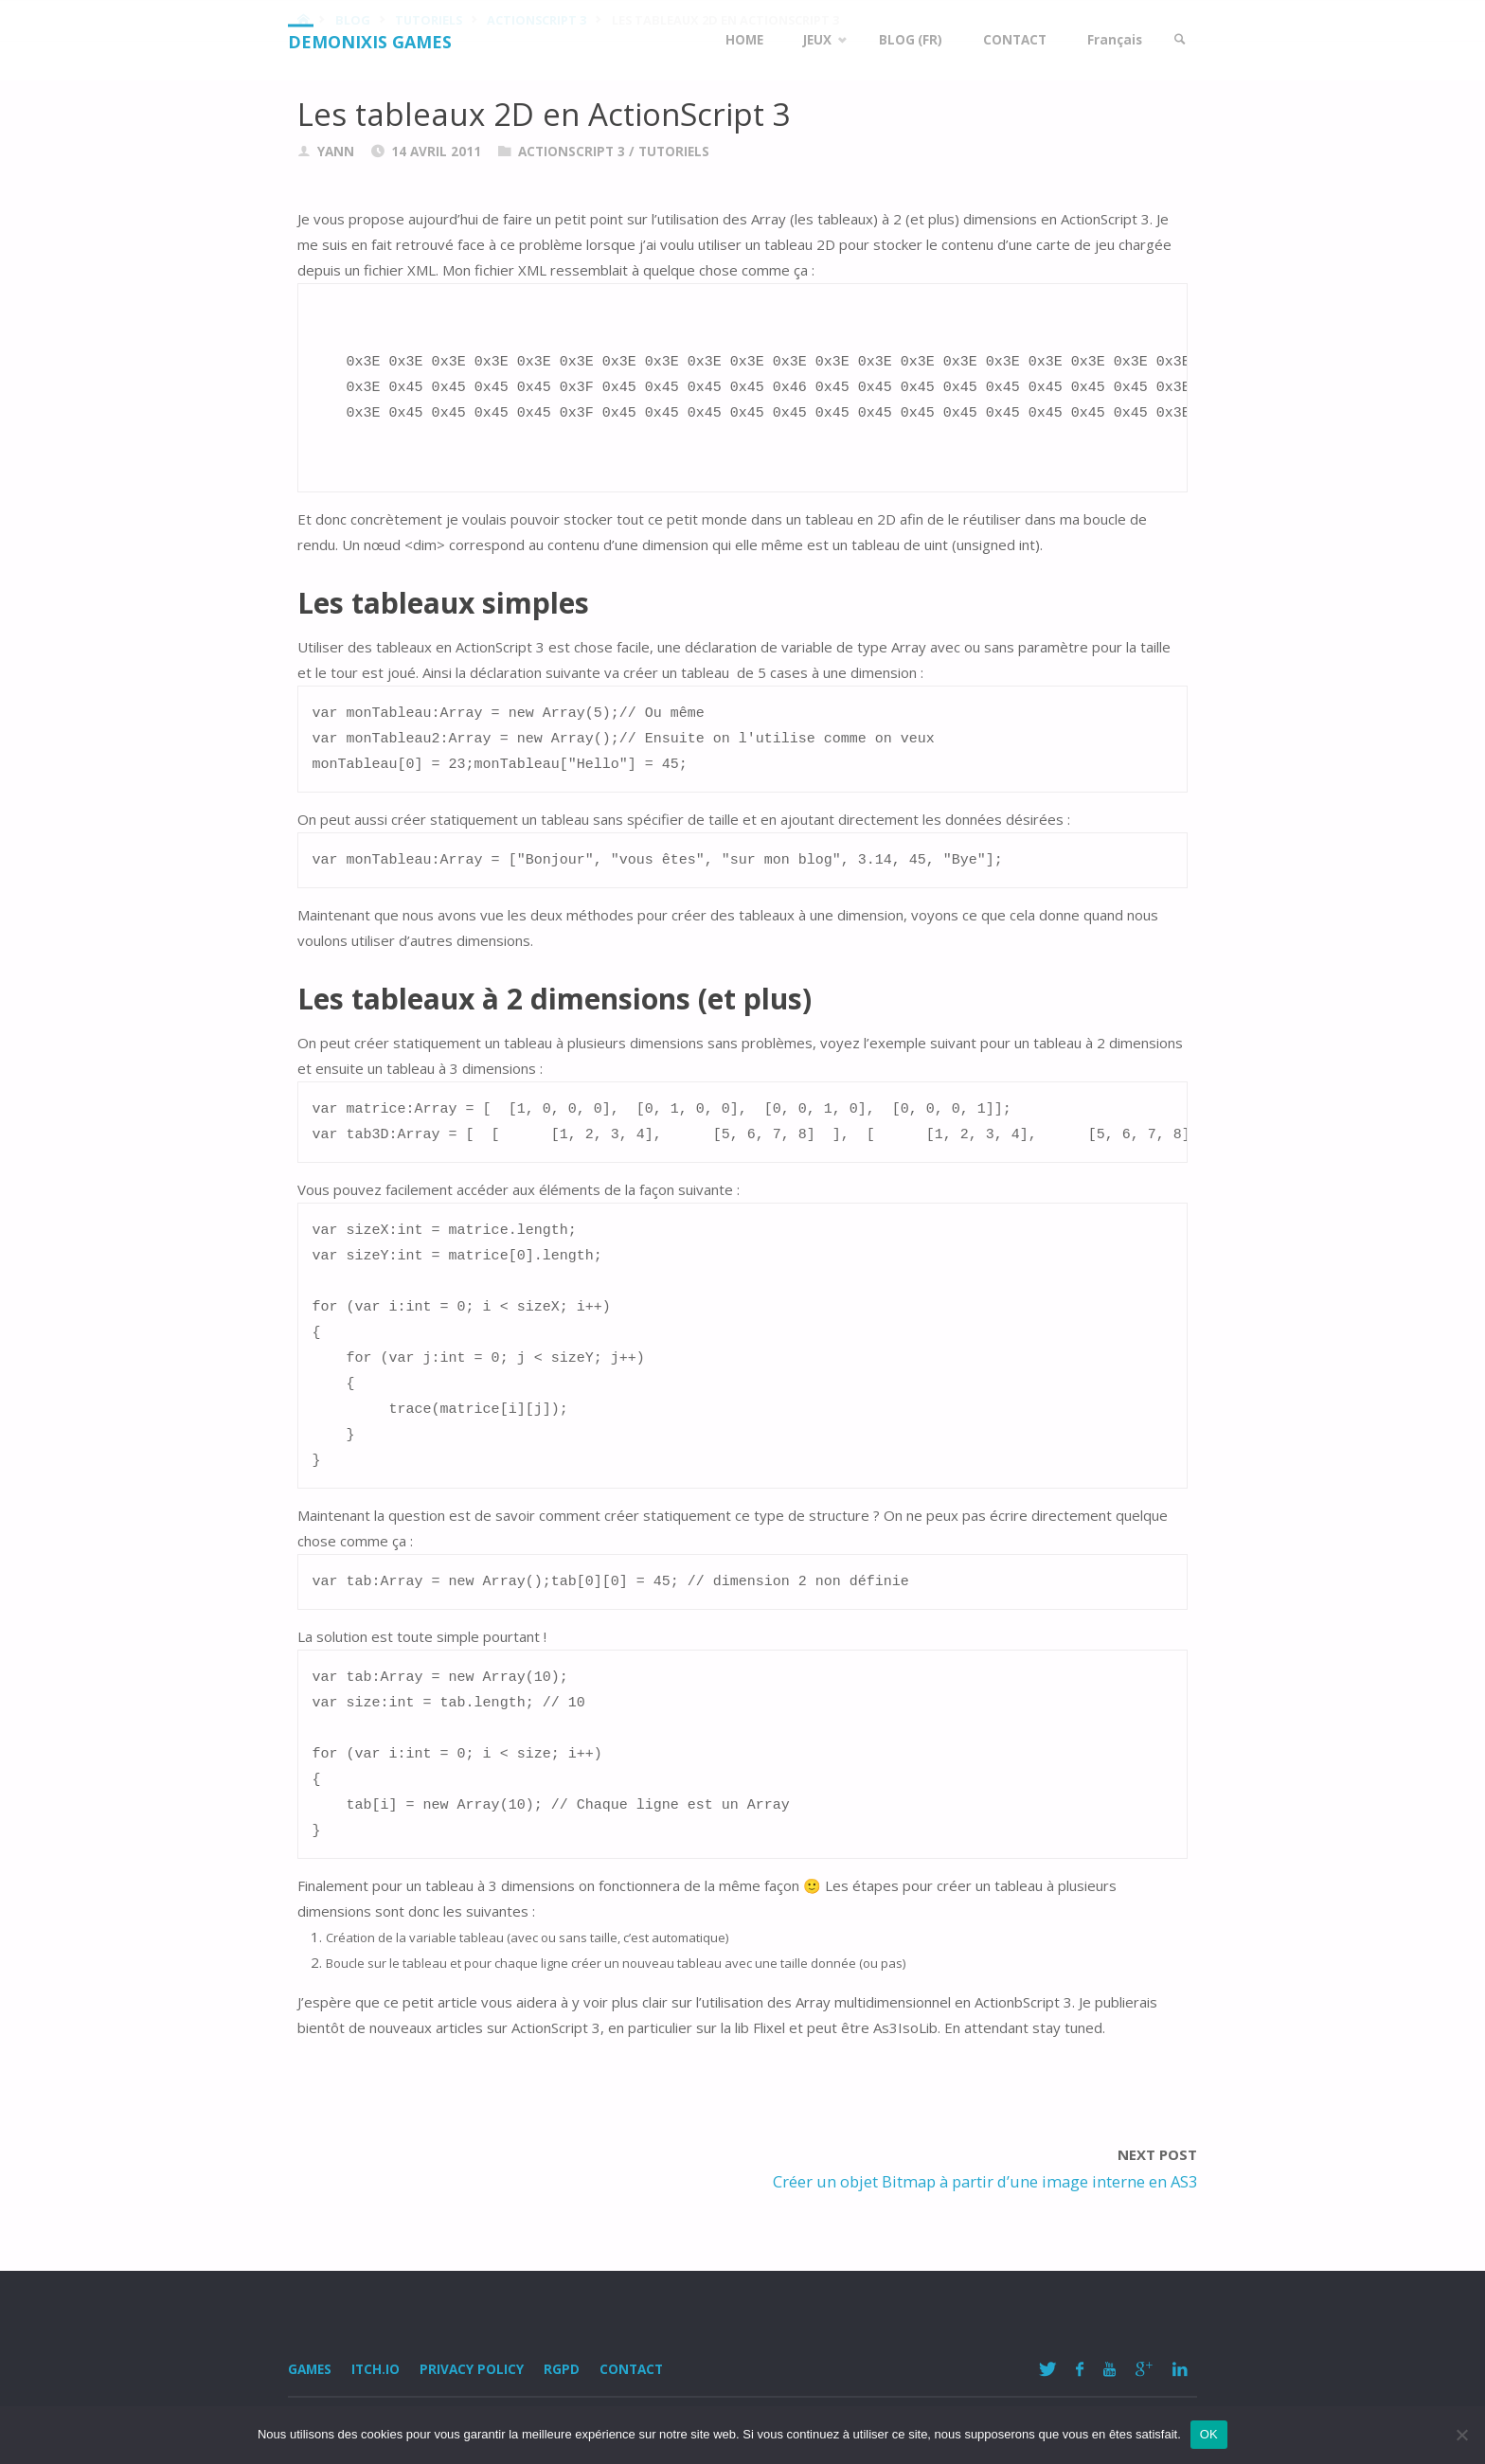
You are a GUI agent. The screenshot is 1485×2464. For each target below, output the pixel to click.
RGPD (562, 2369)
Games (309, 2369)
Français (1113, 39)
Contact (631, 2369)
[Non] (1461, 2434)
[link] (1179, 40)
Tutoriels (673, 151)
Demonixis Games (370, 41)
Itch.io (375, 2369)
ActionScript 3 (571, 151)
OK (1209, 2434)
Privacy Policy (472, 2369)
